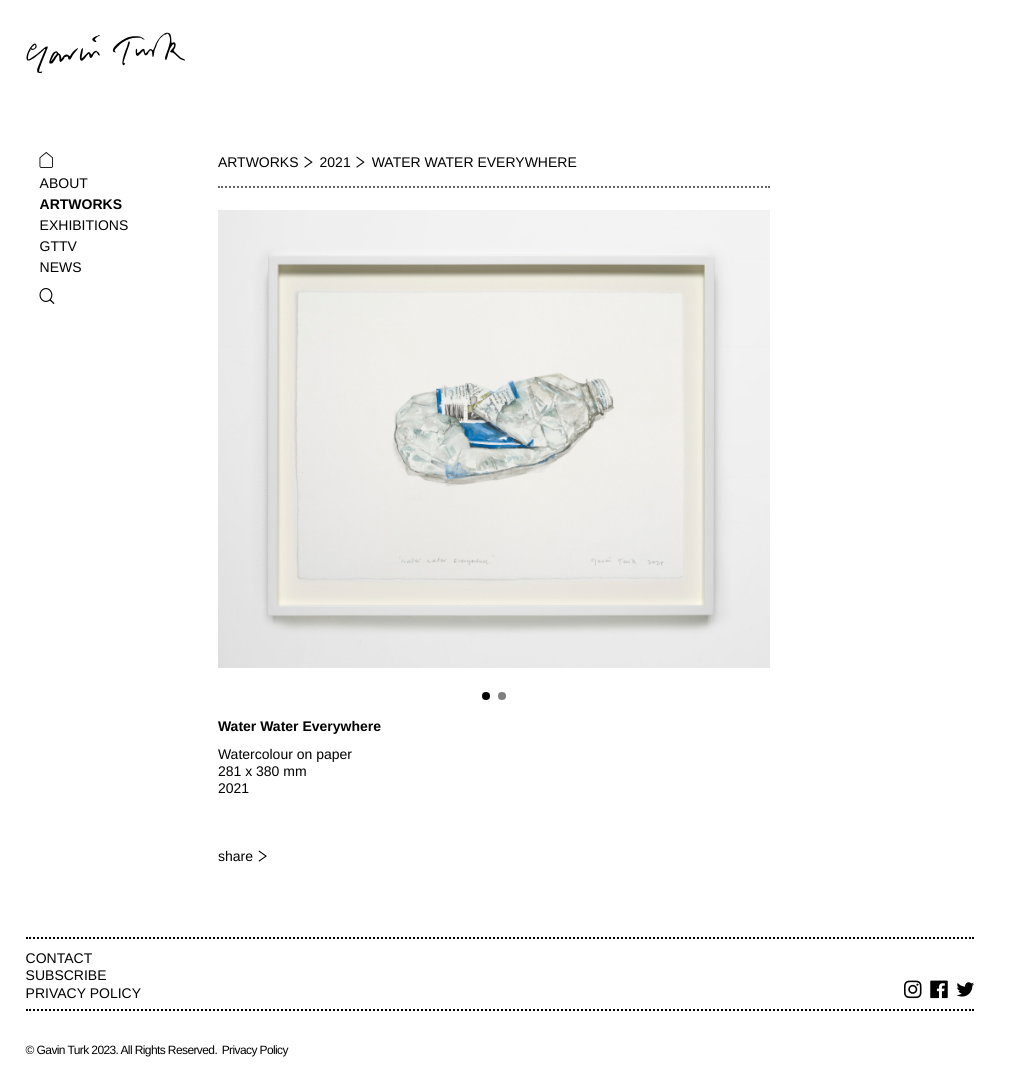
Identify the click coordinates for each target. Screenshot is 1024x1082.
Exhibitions (84, 225)
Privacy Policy (83, 993)
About (64, 183)
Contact (59, 958)
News (61, 267)
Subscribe (66, 975)
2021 (335, 162)
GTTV (58, 246)
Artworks (81, 204)
